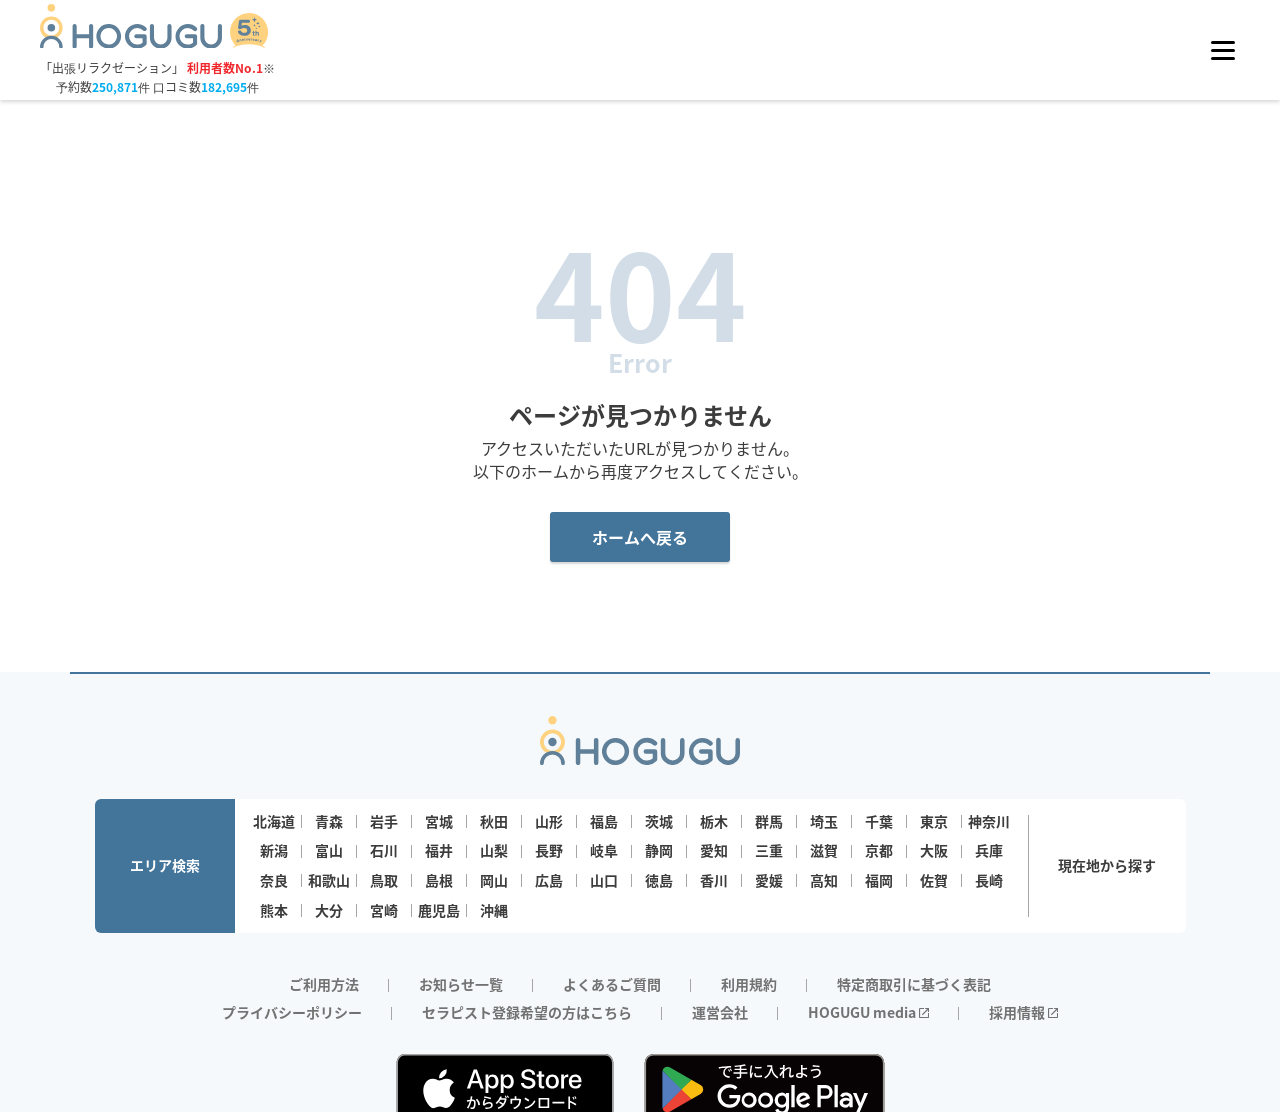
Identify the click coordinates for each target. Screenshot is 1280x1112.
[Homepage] (154, 42)
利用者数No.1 (225, 67)
